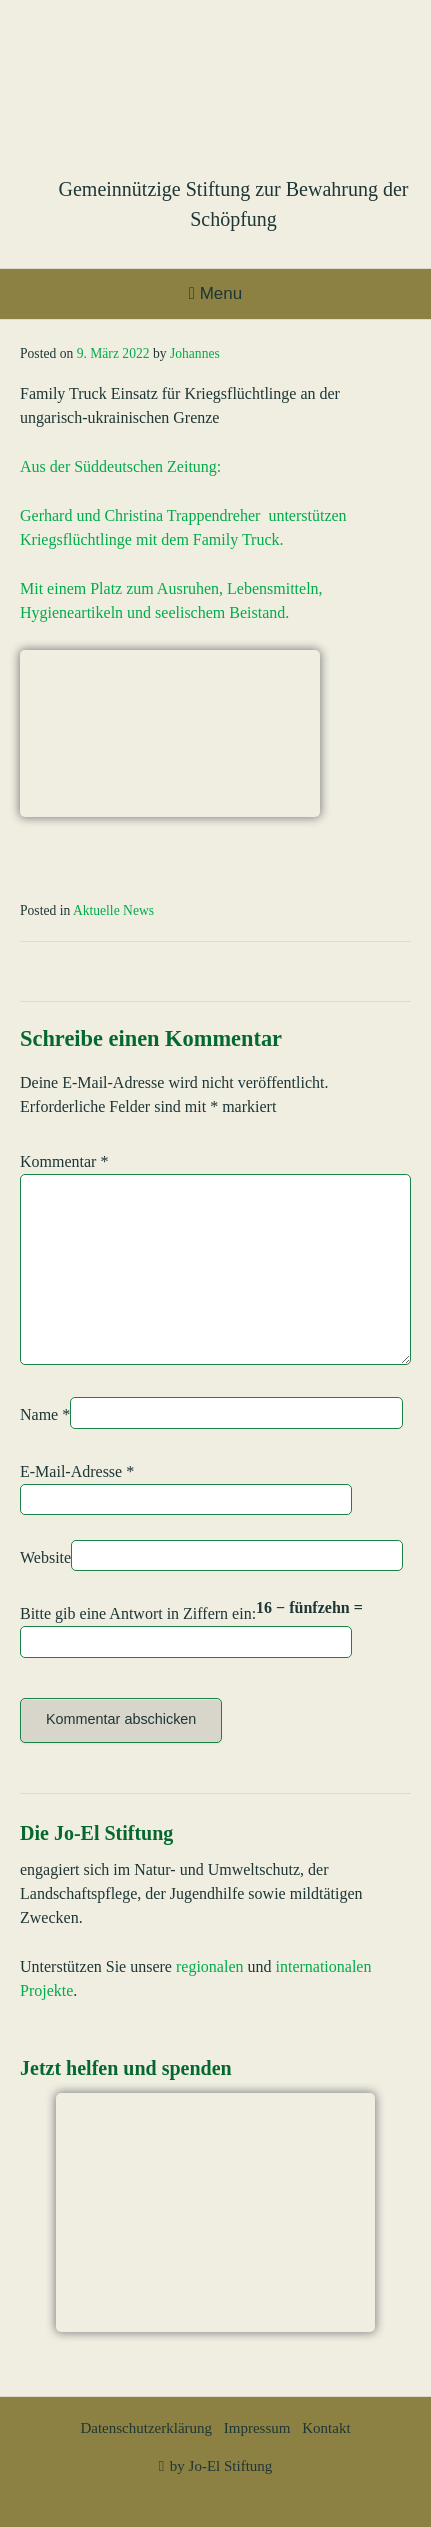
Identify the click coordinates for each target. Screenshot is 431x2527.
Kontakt (326, 2428)
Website (45, 1557)
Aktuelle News (113, 910)
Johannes (195, 353)
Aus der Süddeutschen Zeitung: (120, 466)
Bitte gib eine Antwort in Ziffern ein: (138, 1613)
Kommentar (64, 1161)
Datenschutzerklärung (146, 2428)
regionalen (210, 1966)
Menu (215, 293)
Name (45, 1414)
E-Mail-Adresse (77, 1471)
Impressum (257, 2428)
